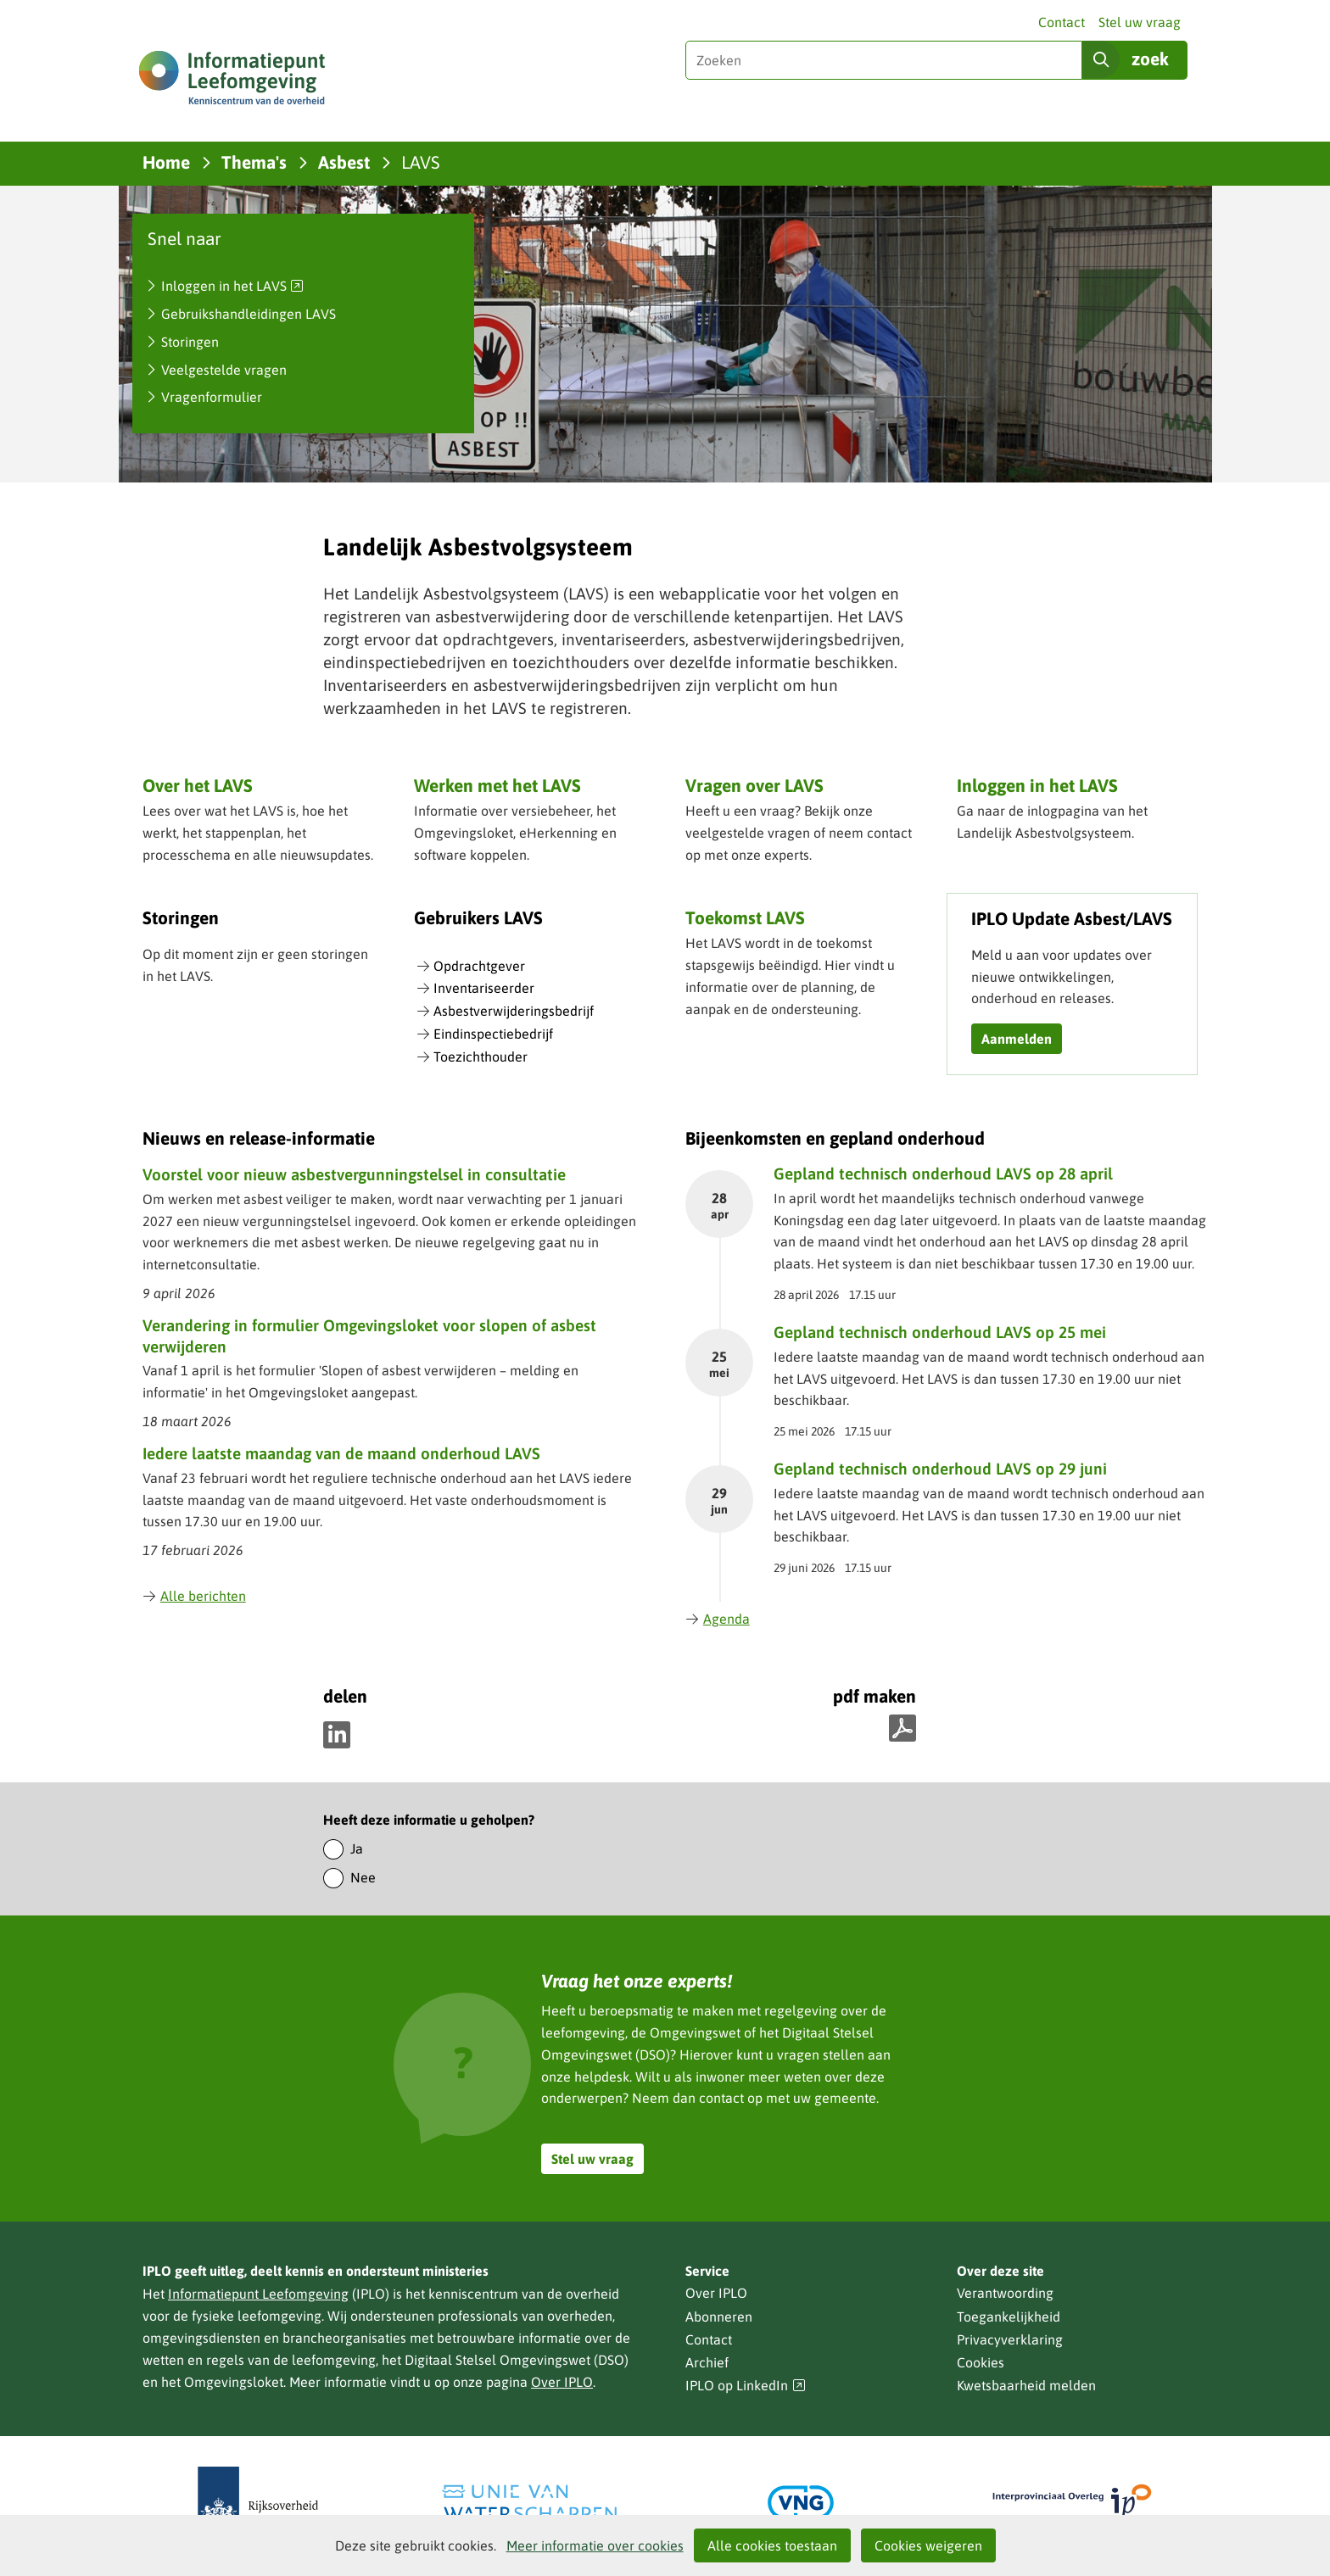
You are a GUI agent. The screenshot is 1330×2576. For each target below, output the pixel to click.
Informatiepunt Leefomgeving (258, 2293)
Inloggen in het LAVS (233, 286)
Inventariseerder (483, 987)
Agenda (717, 1618)
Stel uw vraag (1139, 22)
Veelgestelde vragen (224, 369)
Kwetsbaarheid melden (1026, 2385)
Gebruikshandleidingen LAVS (248, 313)
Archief (707, 2362)
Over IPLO (562, 2381)
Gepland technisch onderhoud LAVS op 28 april (943, 1173)
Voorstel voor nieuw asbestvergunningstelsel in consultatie (354, 1174)
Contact (1061, 22)
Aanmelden (1016, 1038)
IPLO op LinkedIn (745, 2386)
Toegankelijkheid (1008, 2316)
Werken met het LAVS (497, 785)
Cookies (980, 2362)
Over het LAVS (197, 785)
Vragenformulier (211, 396)
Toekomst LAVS (745, 917)
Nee (363, 1877)
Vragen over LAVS (754, 785)
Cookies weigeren (928, 2545)
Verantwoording (1005, 2292)
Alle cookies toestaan (772, 2545)
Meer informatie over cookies (595, 2545)
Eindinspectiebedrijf (493, 1033)
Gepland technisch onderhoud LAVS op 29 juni (940, 1468)
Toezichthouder (480, 1056)
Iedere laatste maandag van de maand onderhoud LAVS (341, 1453)
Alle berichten (194, 1595)
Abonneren (718, 2316)
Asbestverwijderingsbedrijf (513, 1010)
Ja (356, 1848)
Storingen (190, 341)
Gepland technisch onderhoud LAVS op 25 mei (940, 1332)
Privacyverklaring (1010, 2339)
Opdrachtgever (479, 965)
